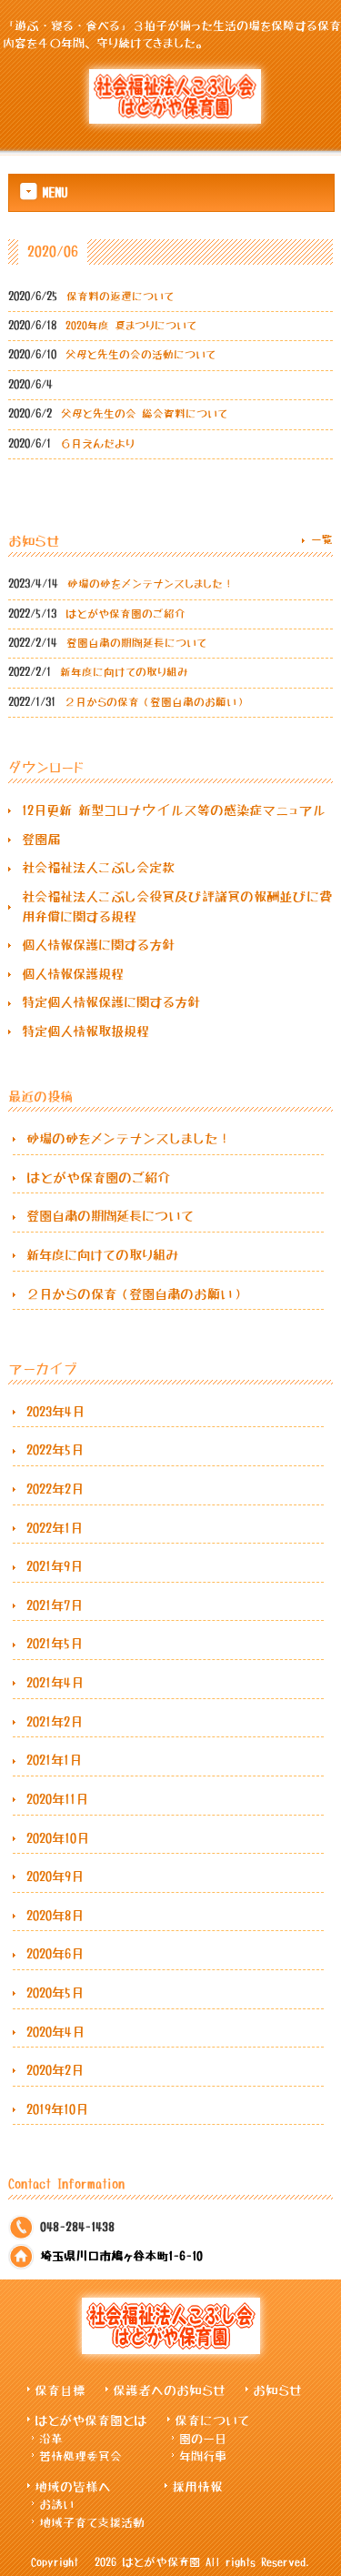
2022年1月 (54, 1528)
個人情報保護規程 (73, 974)
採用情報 (197, 2486)
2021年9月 (54, 1566)
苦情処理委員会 (80, 2456)
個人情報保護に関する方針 (98, 945)
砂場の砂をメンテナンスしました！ (128, 1138)
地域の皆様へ (73, 2486)
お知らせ (277, 2390)
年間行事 (202, 2456)
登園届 (41, 839)
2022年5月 (55, 1450)
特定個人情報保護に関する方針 (111, 1002)
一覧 (322, 539)
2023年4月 (55, 1411)
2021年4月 (55, 1682)
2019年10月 (57, 2109)
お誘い (56, 2505)
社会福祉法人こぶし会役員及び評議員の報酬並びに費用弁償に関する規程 (177, 907)
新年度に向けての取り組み (102, 1255)
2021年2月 (54, 1722)
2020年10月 (57, 1838)
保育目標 (60, 2390)
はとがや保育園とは (91, 2420)
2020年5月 (55, 1993)
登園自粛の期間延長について (110, 1216)
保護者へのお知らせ (169, 2390)
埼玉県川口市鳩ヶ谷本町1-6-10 (121, 2256)
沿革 (51, 2439)
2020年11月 (57, 1799)
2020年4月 (55, 2032)
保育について (212, 2420)
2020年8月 (55, 1915)
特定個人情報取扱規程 (85, 1031)
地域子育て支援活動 (92, 2523)
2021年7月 (54, 1605)
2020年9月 (55, 1876)
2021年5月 (54, 1643)
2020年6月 (55, 1953)
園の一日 (202, 2439)
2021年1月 (54, 1760)
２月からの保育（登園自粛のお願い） (136, 1294)
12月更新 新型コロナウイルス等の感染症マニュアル (174, 810)
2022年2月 (55, 1489)
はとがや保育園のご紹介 (98, 1178)
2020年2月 (55, 2070)
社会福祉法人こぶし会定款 (98, 867)
